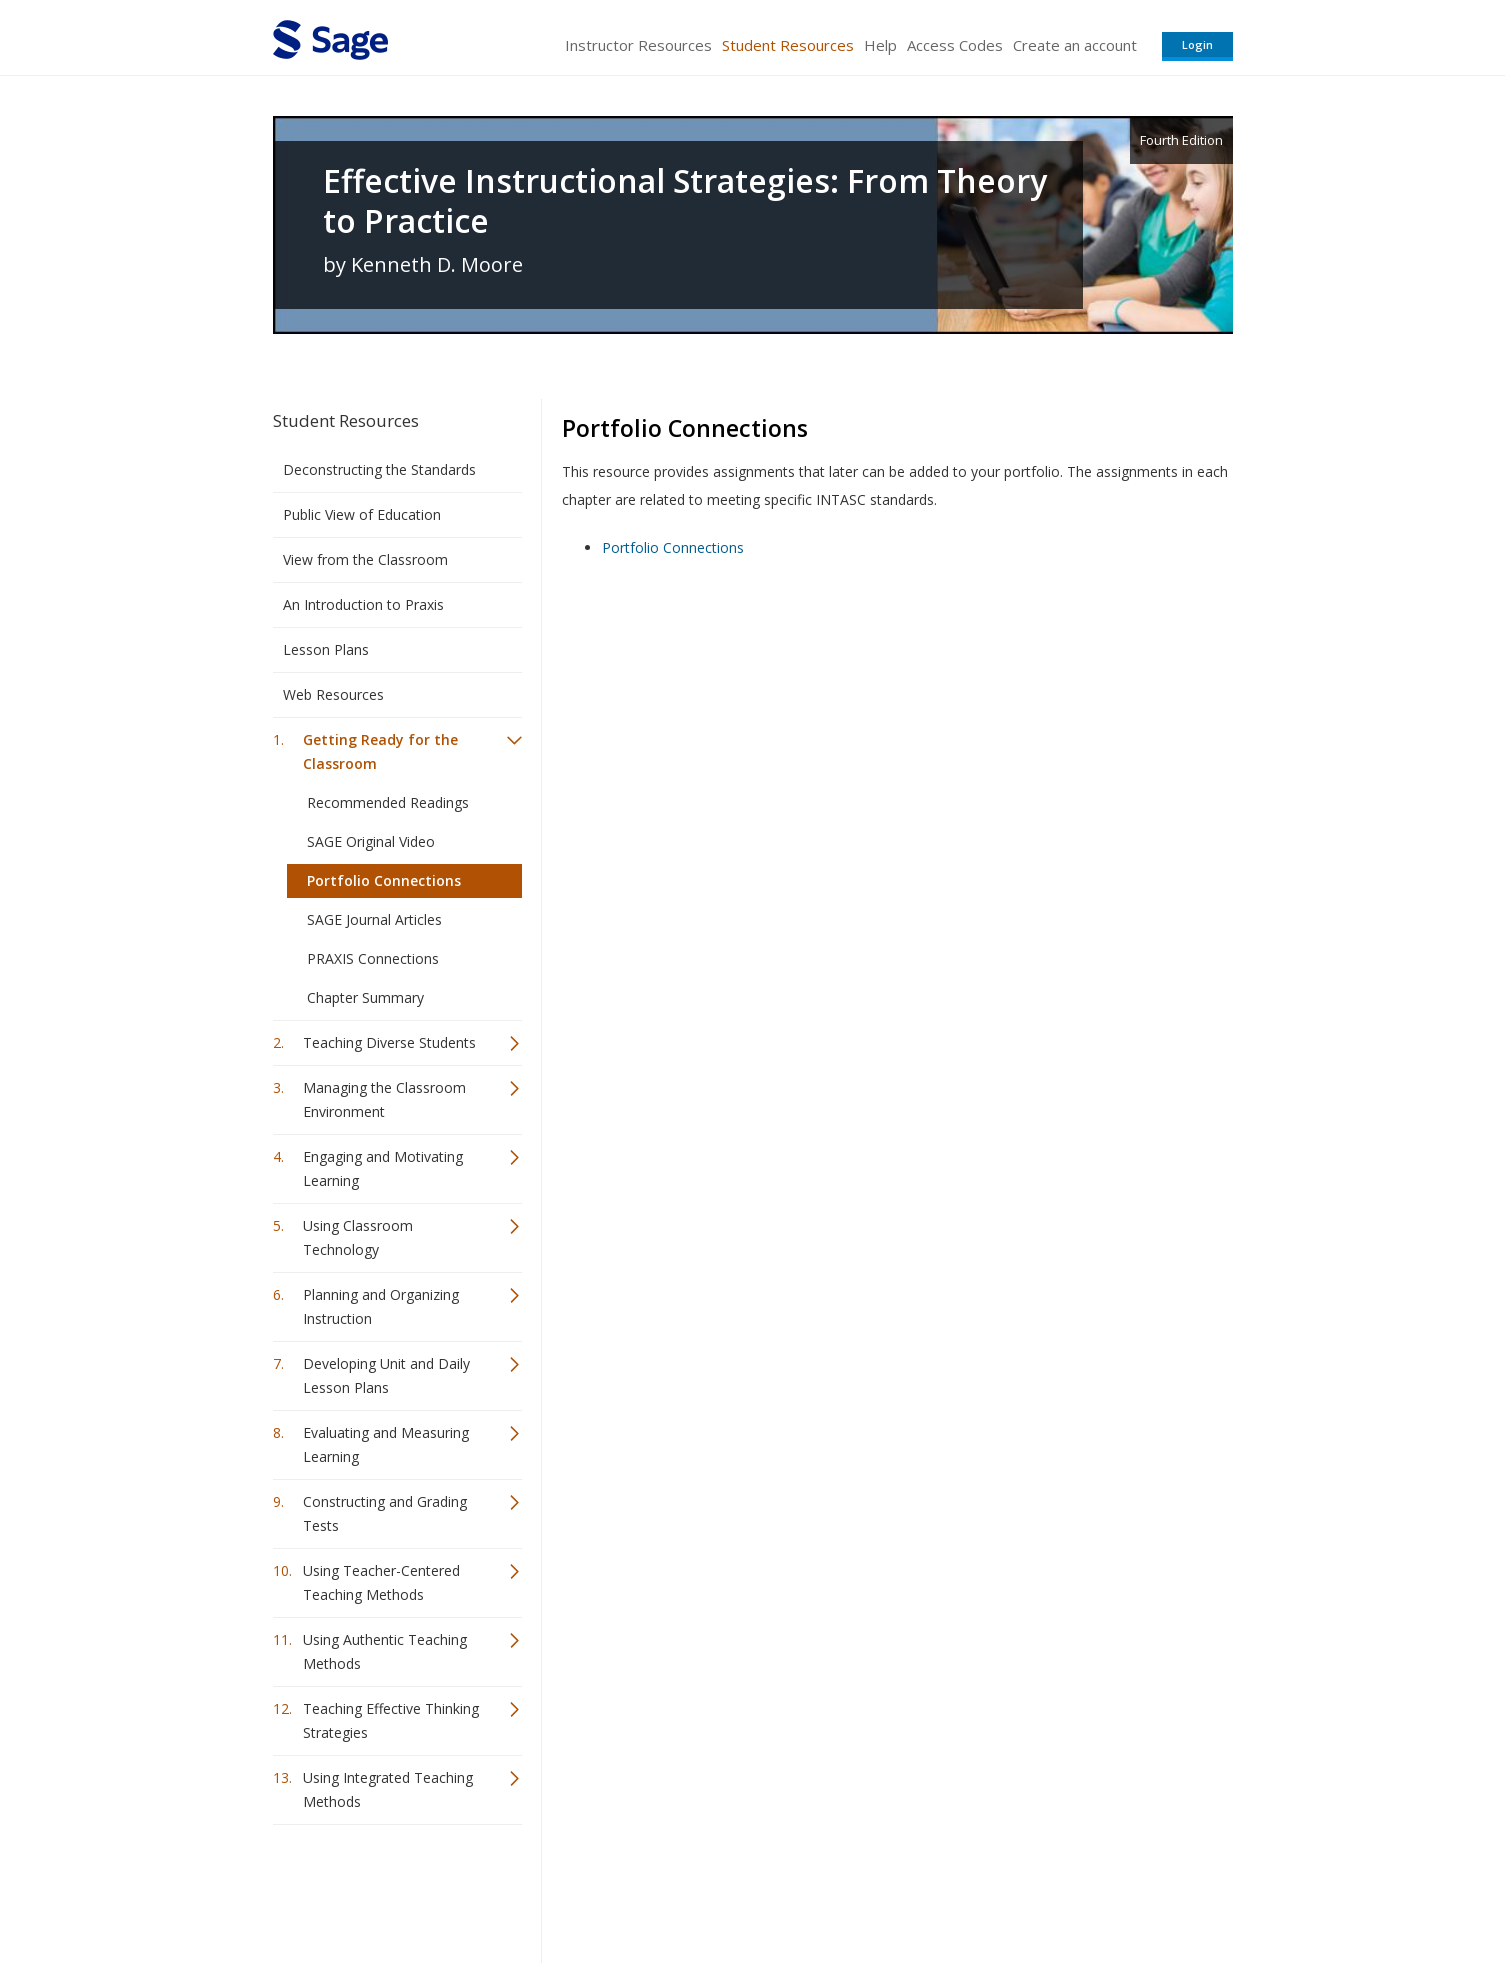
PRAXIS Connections (373, 958)
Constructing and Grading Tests (385, 1513)
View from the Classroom (365, 559)
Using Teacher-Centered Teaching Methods (381, 1582)
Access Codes (955, 45)
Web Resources (333, 694)
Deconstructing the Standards (379, 469)
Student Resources (788, 45)
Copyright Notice (989, 1888)
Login (1197, 44)
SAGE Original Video (371, 841)
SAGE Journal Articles (374, 919)
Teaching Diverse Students (389, 1042)
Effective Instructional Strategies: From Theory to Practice (685, 201)
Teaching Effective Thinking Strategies (391, 1720)
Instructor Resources (638, 45)
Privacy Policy (1101, 1888)
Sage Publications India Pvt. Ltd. (563, 1888)
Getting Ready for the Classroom (380, 751)
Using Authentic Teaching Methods (385, 1651)
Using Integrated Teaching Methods (388, 1789)
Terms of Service (867, 1888)
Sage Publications (387, 1888)
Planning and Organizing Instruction (381, 1306)
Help (880, 45)
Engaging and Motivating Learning (383, 1168)
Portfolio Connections (384, 880)
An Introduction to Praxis (363, 604)
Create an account (1075, 45)
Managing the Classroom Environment (384, 1099)
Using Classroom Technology (358, 1237)
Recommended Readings (388, 802)
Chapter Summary (365, 997)
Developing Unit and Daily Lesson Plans (386, 1375)
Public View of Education (362, 514)
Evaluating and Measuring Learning (386, 1444)
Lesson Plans (326, 649)
